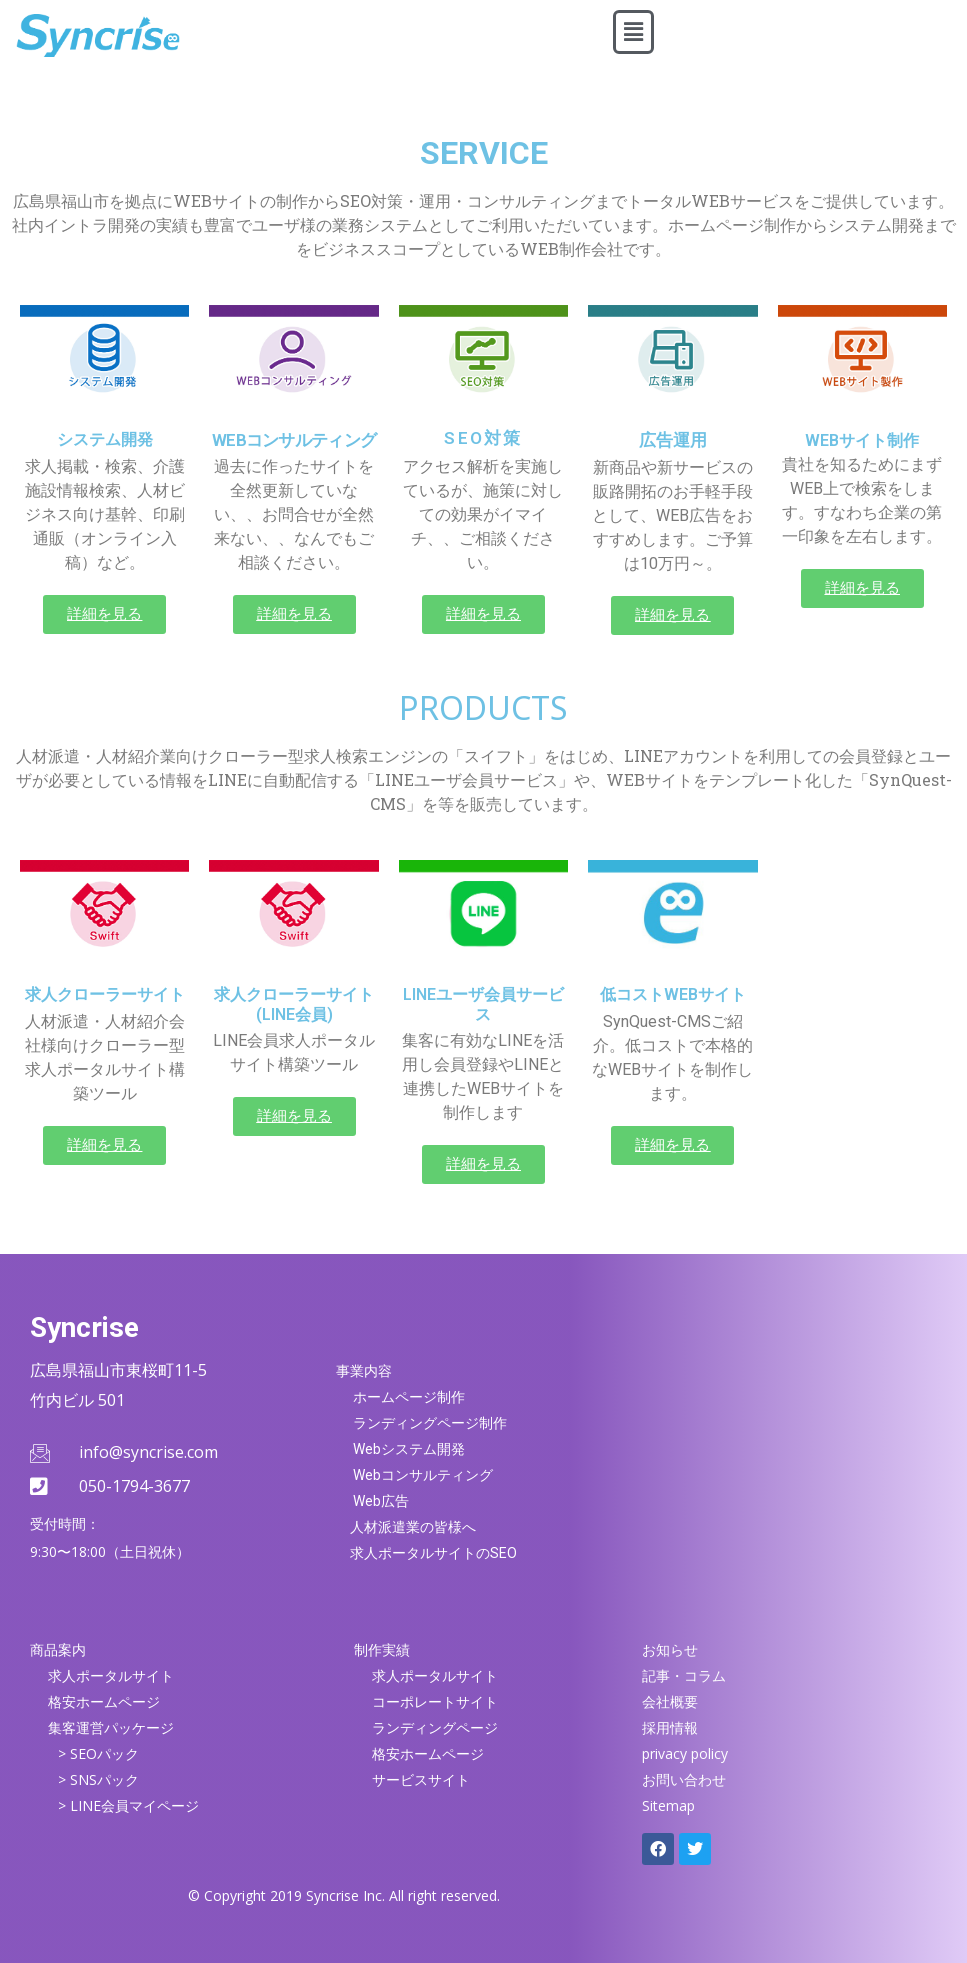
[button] (633, 32)
